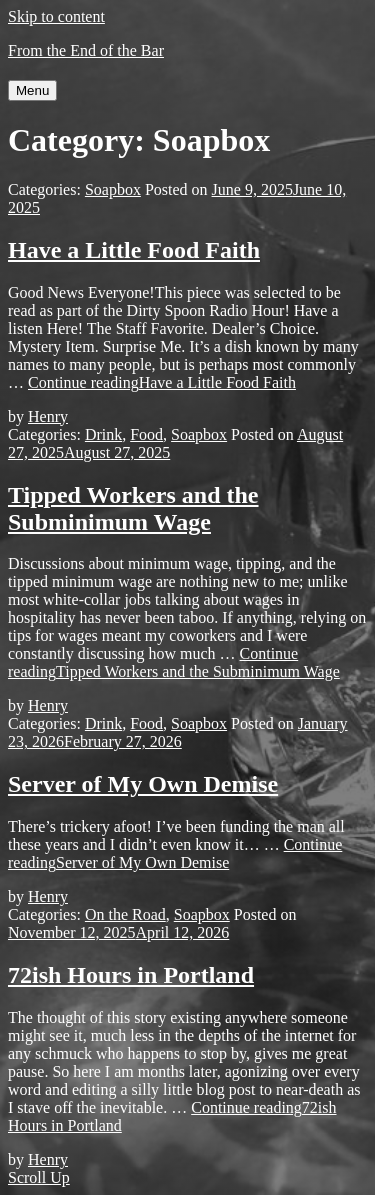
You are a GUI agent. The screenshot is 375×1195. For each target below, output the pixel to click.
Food (146, 434)
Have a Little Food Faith (134, 250)
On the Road (125, 914)
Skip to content (56, 16)
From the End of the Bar (86, 50)
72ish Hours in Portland (131, 975)
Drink (103, 434)
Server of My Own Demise (143, 784)
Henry (48, 416)
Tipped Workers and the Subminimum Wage (133, 508)
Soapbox (113, 189)
